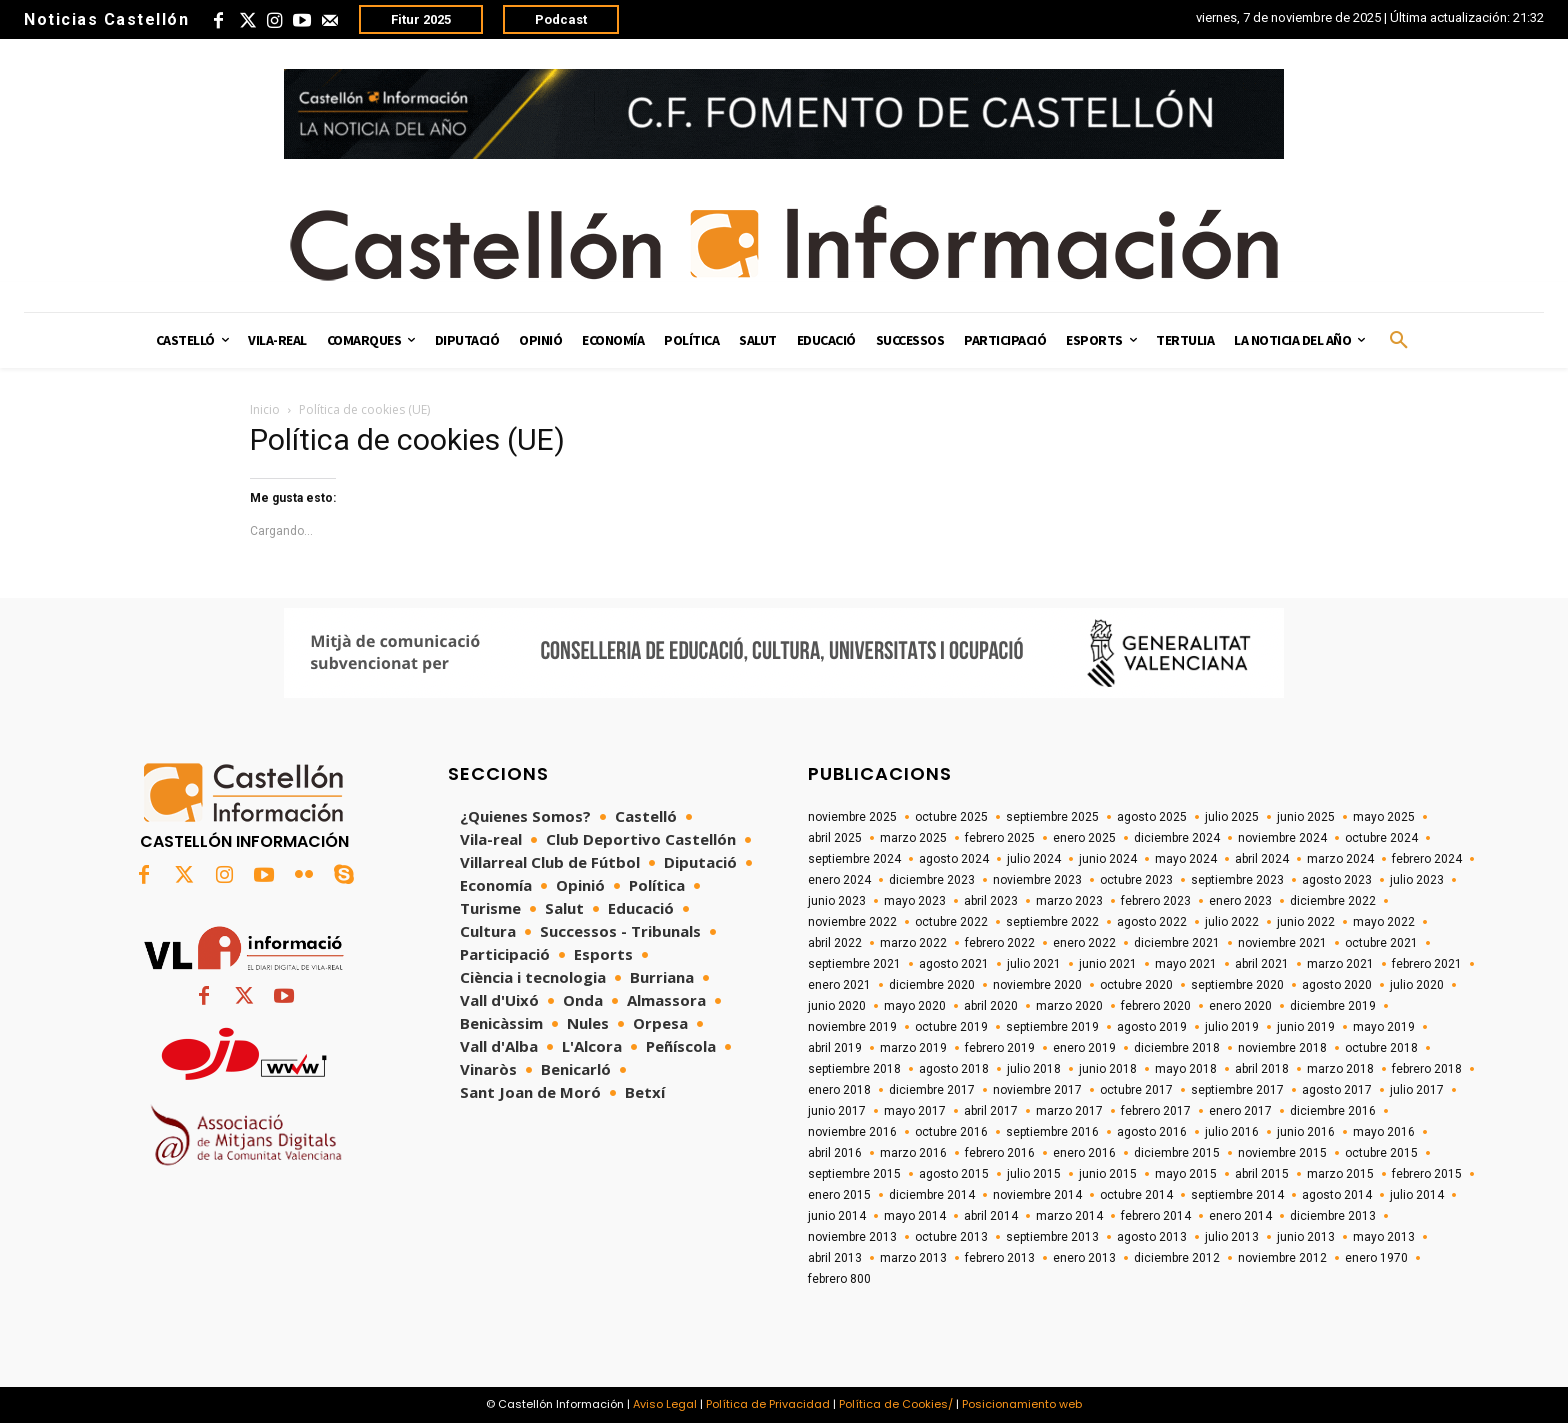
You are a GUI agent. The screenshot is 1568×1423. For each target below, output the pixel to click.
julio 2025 (1232, 817)
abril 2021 (1262, 964)
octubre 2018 (1381, 1048)
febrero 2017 (1156, 1111)
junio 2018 (1108, 1069)
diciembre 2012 (1177, 1258)
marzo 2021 (1340, 964)
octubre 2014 (1136, 1195)
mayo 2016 (1384, 1132)
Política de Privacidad (768, 1404)
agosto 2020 (1337, 985)
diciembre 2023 (932, 880)
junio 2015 (1108, 1174)
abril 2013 (835, 1258)
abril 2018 (1262, 1069)
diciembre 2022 (1333, 901)
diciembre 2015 (1177, 1153)
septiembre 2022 (1052, 922)
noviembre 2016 (852, 1132)
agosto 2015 (954, 1174)
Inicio (265, 409)
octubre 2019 (951, 1027)
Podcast (561, 19)
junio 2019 (1306, 1027)
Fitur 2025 (421, 19)
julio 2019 (1232, 1027)
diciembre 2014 (932, 1195)
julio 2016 (1232, 1132)
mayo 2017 (915, 1111)
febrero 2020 (1156, 1006)
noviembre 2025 (852, 817)
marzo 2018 (1340, 1069)
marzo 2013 (913, 1258)
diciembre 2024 (1177, 838)
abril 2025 (835, 838)
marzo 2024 (1340, 859)
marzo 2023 (1069, 901)
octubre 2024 (1381, 838)
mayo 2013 (1384, 1237)
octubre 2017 (1136, 1090)
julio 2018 (1034, 1069)
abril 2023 (991, 901)
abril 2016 (835, 1153)
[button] (1399, 341)
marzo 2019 (913, 1048)
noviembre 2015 (1282, 1153)
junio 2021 (1108, 964)
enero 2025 (1084, 838)
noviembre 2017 (1037, 1090)
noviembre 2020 (1037, 985)
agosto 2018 (954, 1069)
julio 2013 (1232, 1237)
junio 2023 (837, 901)
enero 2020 (1240, 1006)
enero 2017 (1240, 1111)
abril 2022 (835, 943)
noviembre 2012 (1282, 1258)
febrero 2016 (1000, 1153)
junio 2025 (1306, 817)
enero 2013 (1084, 1258)
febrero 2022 (1000, 943)
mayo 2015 (1186, 1174)
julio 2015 (1034, 1174)
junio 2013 (1306, 1237)
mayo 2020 (915, 1006)
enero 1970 (1376, 1258)
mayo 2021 (1186, 964)
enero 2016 (1084, 1153)
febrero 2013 (1000, 1258)
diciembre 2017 (932, 1090)
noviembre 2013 (852, 1237)
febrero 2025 (1000, 838)
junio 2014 (837, 1216)
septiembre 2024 (854, 859)
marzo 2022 (913, 943)
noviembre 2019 (852, 1027)
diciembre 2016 (1333, 1111)
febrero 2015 (1427, 1174)
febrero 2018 (1427, 1069)
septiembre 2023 (1237, 880)
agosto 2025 (1152, 817)
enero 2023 (1240, 901)
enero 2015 (839, 1195)
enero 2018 (839, 1090)
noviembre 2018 (1282, 1048)
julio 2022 (1232, 922)
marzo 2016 (913, 1153)
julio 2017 (1417, 1090)
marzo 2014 (1069, 1216)
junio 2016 (1306, 1132)
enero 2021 (839, 985)
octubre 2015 (1381, 1153)
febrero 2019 (1000, 1048)
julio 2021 (1034, 964)
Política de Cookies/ (896, 1404)
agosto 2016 (1152, 1132)
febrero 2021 (1427, 964)
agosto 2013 (1152, 1237)
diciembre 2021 (1177, 943)
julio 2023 (1417, 880)
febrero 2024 (1427, 859)
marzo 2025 (913, 838)
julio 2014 (1417, 1195)
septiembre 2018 (854, 1069)
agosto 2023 (1337, 880)
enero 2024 (839, 880)
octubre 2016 (951, 1132)
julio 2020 (1417, 985)
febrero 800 (839, 1279)
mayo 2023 (915, 901)
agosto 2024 (954, 859)
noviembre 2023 (1037, 880)
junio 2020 (837, 1006)
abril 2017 (991, 1111)
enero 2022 (1084, 943)
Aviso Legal (665, 1404)
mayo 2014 (915, 1216)
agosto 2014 (1337, 1195)
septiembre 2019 (1052, 1027)
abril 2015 (1262, 1174)
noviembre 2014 (1037, 1195)
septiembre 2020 (1237, 985)
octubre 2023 (1136, 880)
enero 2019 (1084, 1048)
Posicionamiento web (1022, 1404)
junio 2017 (837, 1111)
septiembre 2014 (1237, 1195)
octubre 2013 (951, 1237)
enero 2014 (1240, 1216)
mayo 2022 (1384, 922)
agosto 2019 (1152, 1027)
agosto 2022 (1152, 922)
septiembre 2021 (854, 964)
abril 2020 (991, 1006)
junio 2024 (1108, 859)
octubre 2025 (951, 817)
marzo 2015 (1340, 1174)
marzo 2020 (1069, 1006)
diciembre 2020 (932, 985)
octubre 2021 (1381, 943)
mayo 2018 (1186, 1069)
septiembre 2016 (1052, 1132)
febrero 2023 (1156, 901)
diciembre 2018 (1177, 1048)
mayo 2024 (1186, 859)
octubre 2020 (1136, 985)
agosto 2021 (954, 964)
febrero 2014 (1156, 1216)
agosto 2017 (1337, 1090)
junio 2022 (1306, 922)
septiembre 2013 (1052, 1237)
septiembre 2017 (1237, 1090)
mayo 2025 (1384, 817)
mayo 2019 (1384, 1027)
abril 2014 (991, 1216)
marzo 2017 (1069, 1111)
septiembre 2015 (854, 1174)
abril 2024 (1262, 859)
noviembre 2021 (1282, 943)
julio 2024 (1034, 859)
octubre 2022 (951, 922)
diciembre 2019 (1333, 1006)
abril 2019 (835, 1048)
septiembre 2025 (1052, 817)
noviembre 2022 (852, 922)
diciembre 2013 (1333, 1216)
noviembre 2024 (1282, 838)
